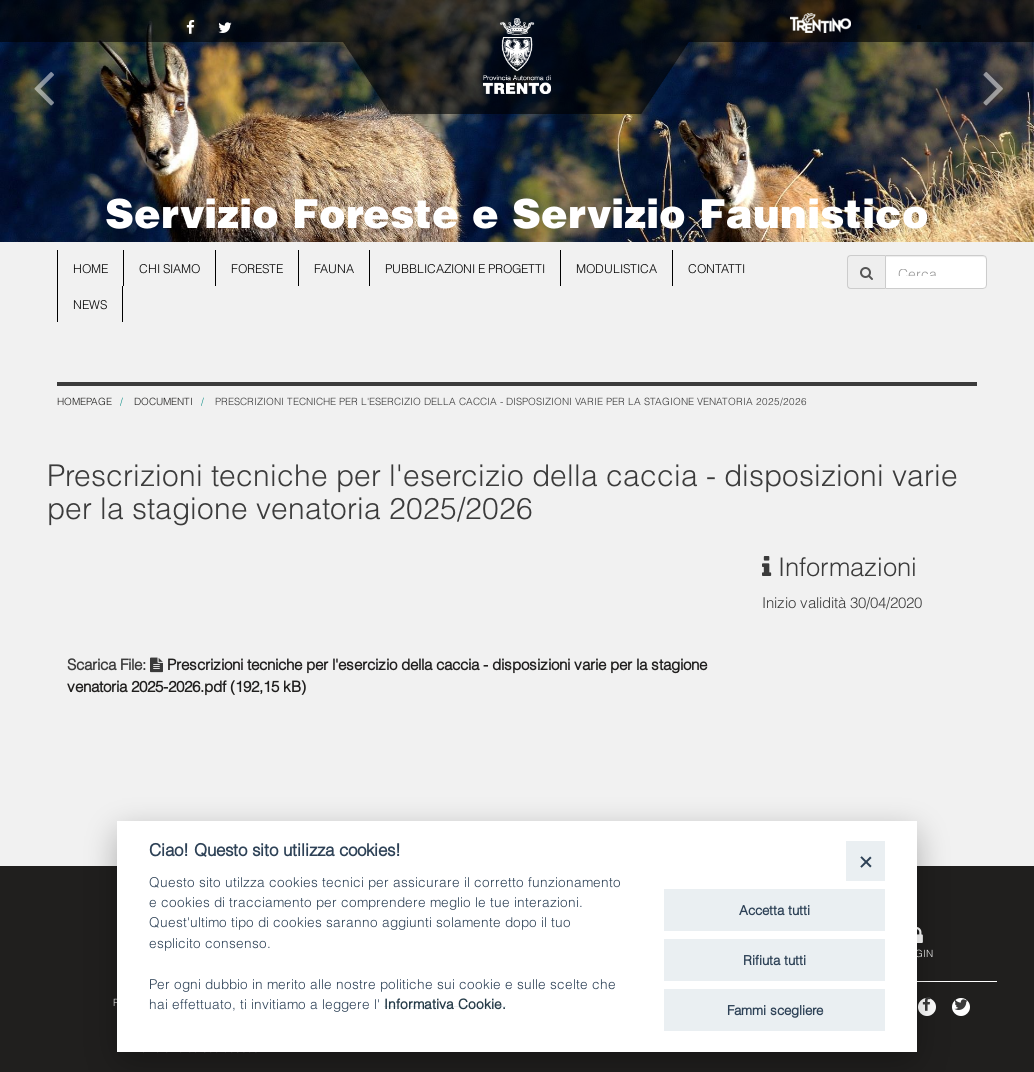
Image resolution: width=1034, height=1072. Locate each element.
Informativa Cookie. (445, 1002)
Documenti (163, 400)
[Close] (865, 860)
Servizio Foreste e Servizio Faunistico (517, 210)
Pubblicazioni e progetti (465, 267)
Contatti (716, 267)
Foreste (257, 267)
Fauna (334, 267)
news (90, 303)
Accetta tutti (774, 909)
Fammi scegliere (775, 1009)
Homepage (84, 400)
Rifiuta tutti (774, 959)
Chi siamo (169, 267)
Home (90, 267)
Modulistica (616, 267)
